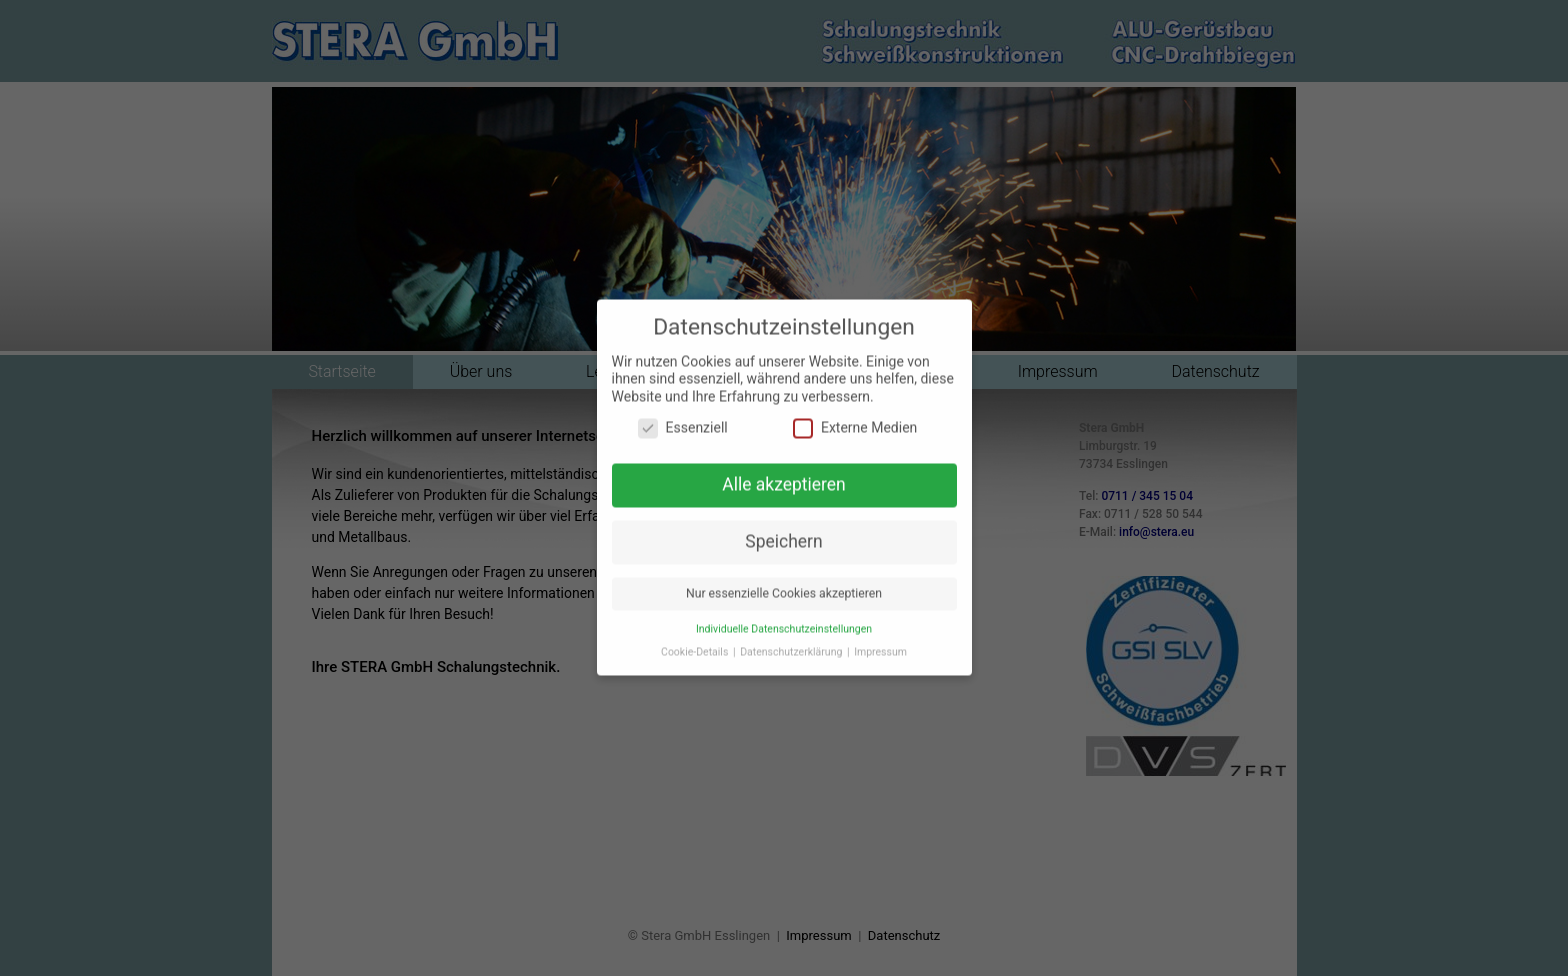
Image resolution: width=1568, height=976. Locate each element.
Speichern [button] (783, 529)
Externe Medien (855, 416)
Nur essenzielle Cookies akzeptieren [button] (784, 581)
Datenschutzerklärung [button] (792, 639)
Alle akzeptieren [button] (784, 472)
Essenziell (683, 416)
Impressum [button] (880, 639)
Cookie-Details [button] (696, 639)
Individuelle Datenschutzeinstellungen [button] (784, 616)
